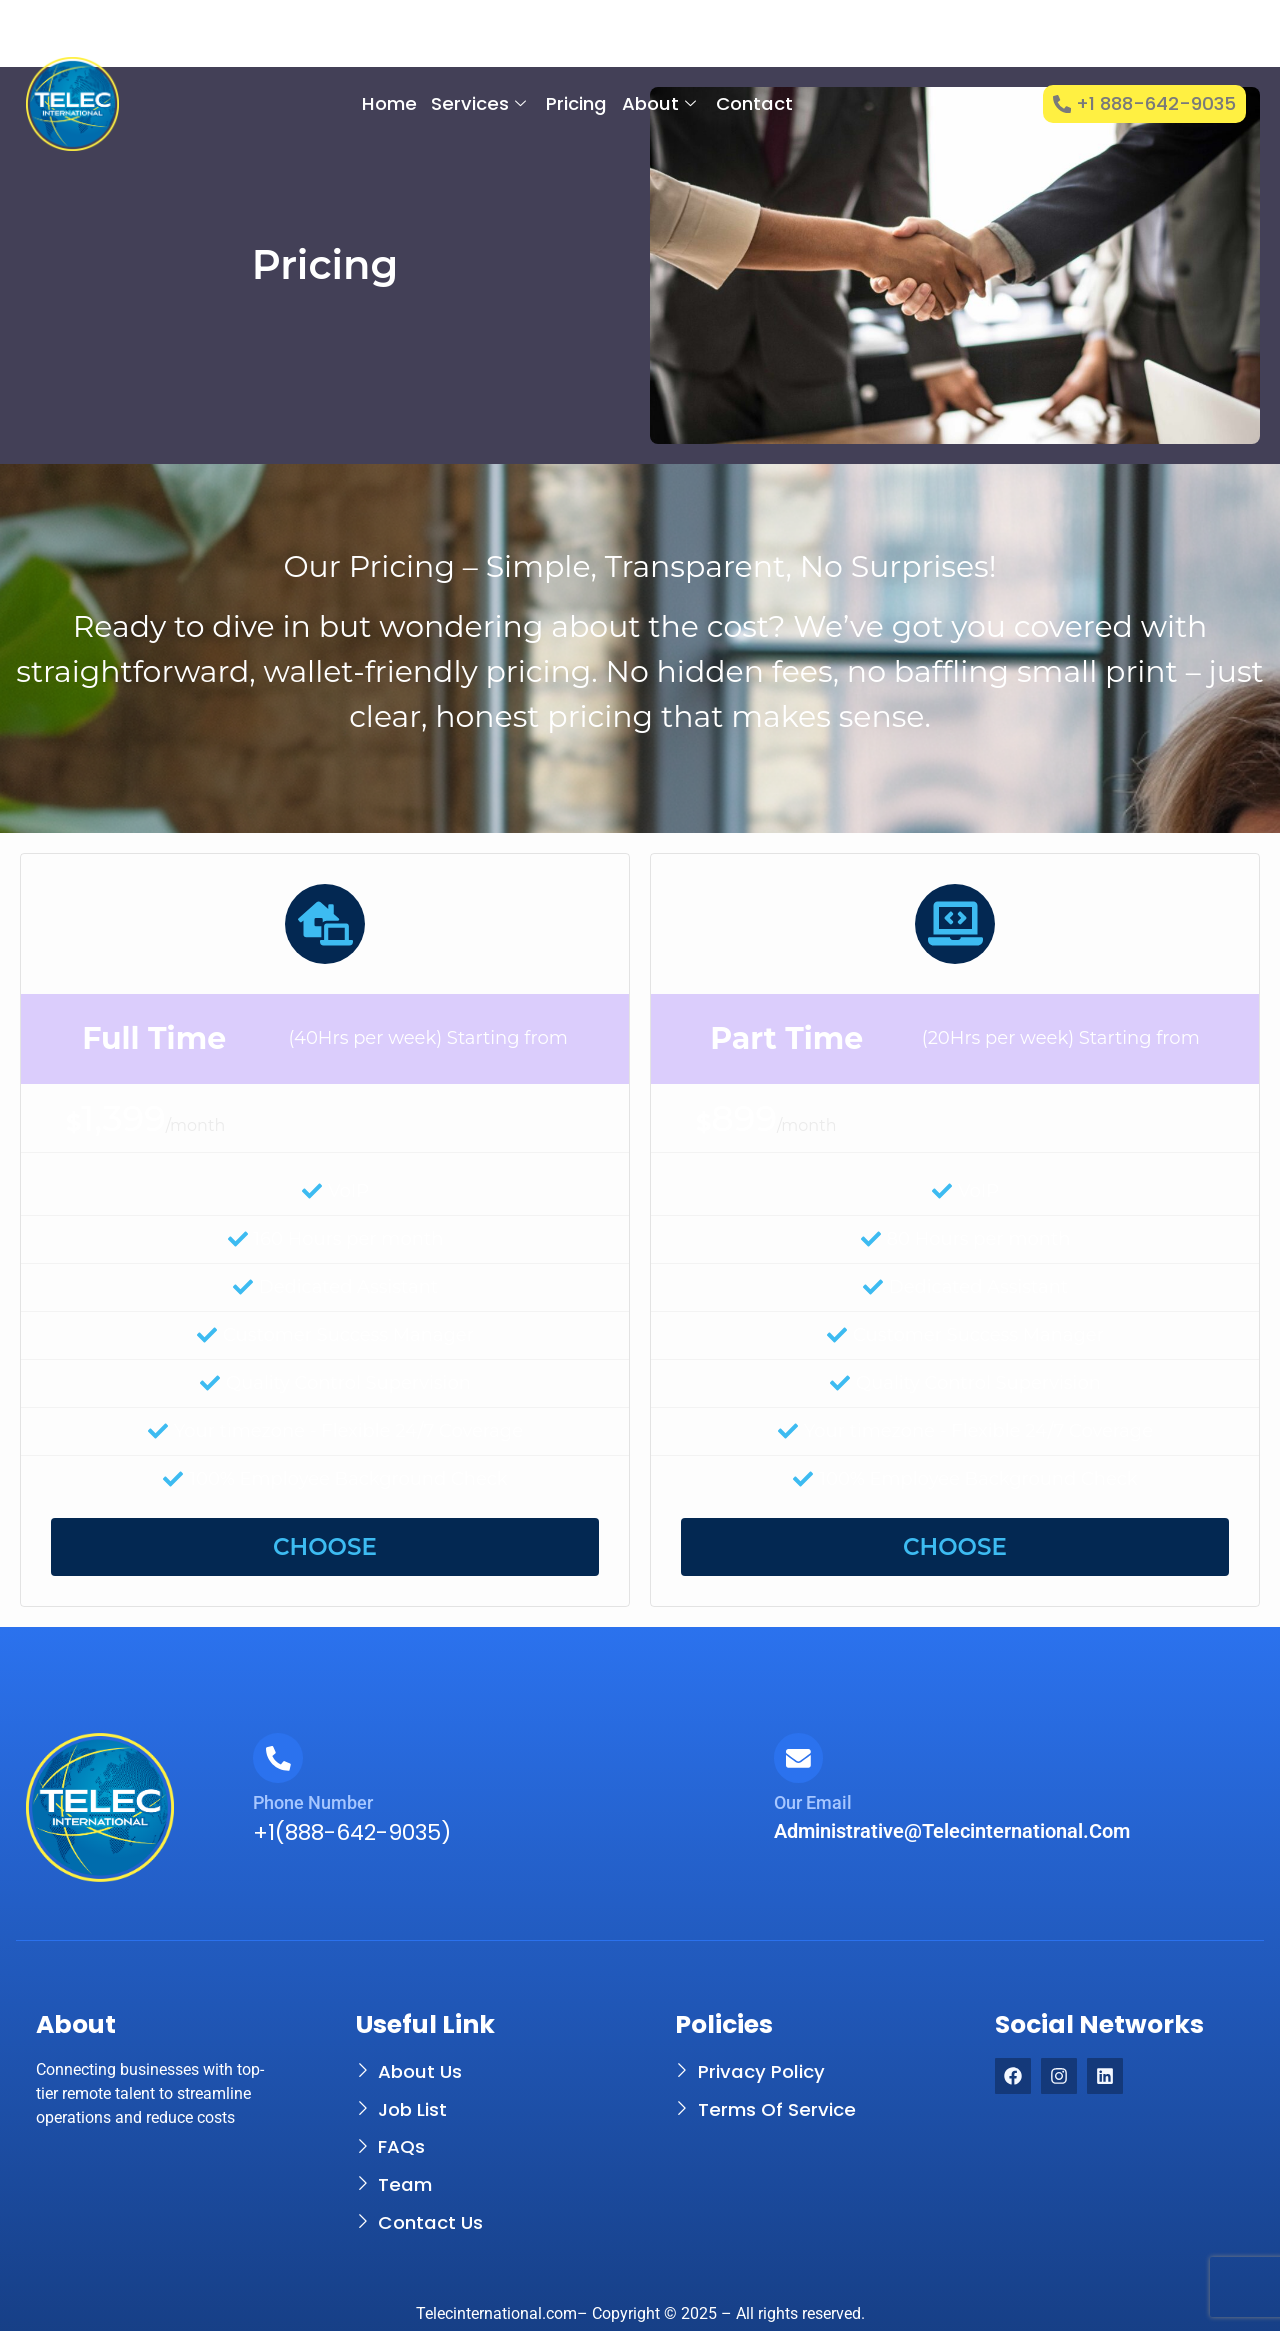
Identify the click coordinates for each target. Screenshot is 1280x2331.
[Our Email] (799, 1758)
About (658, 103)
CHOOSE (325, 1547)
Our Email (813, 1803)
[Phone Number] (278, 1758)
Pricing (576, 103)
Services (478, 103)
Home (389, 103)
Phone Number (313, 1803)
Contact (754, 103)
